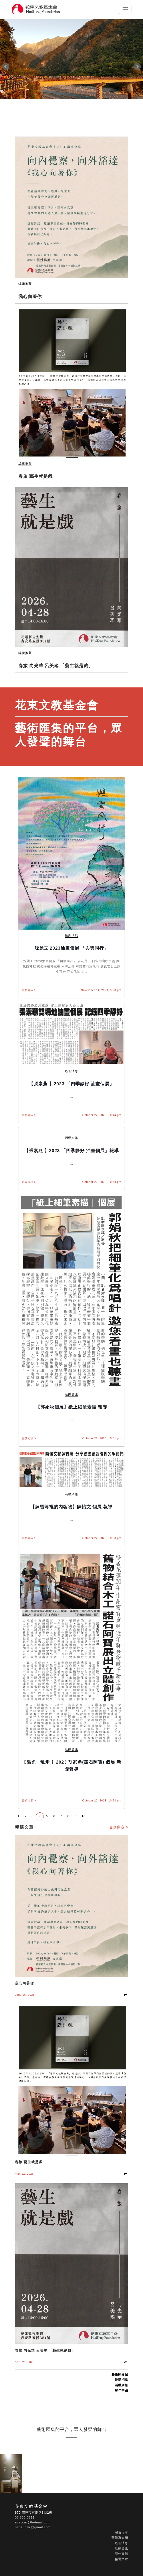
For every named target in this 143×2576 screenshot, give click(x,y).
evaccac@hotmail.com (32, 2522)
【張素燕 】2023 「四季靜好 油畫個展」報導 (71, 1150)
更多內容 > (29, 990)
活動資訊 (121, 2385)
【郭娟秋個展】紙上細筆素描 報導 (71, 1407)
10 (83, 1816)
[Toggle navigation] (125, 9)
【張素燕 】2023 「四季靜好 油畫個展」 (71, 1083)
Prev (5, 66)
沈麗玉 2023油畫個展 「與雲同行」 (71, 948)
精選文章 (121, 2559)
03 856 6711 (25, 2517)
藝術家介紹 (119, 2374)
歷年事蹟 (121, 2390)
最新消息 (121, 2380)
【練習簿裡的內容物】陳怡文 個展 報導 (71, 1506)
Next (137, 66)
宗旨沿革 (121, 2532)
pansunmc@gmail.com (33, 2527)
